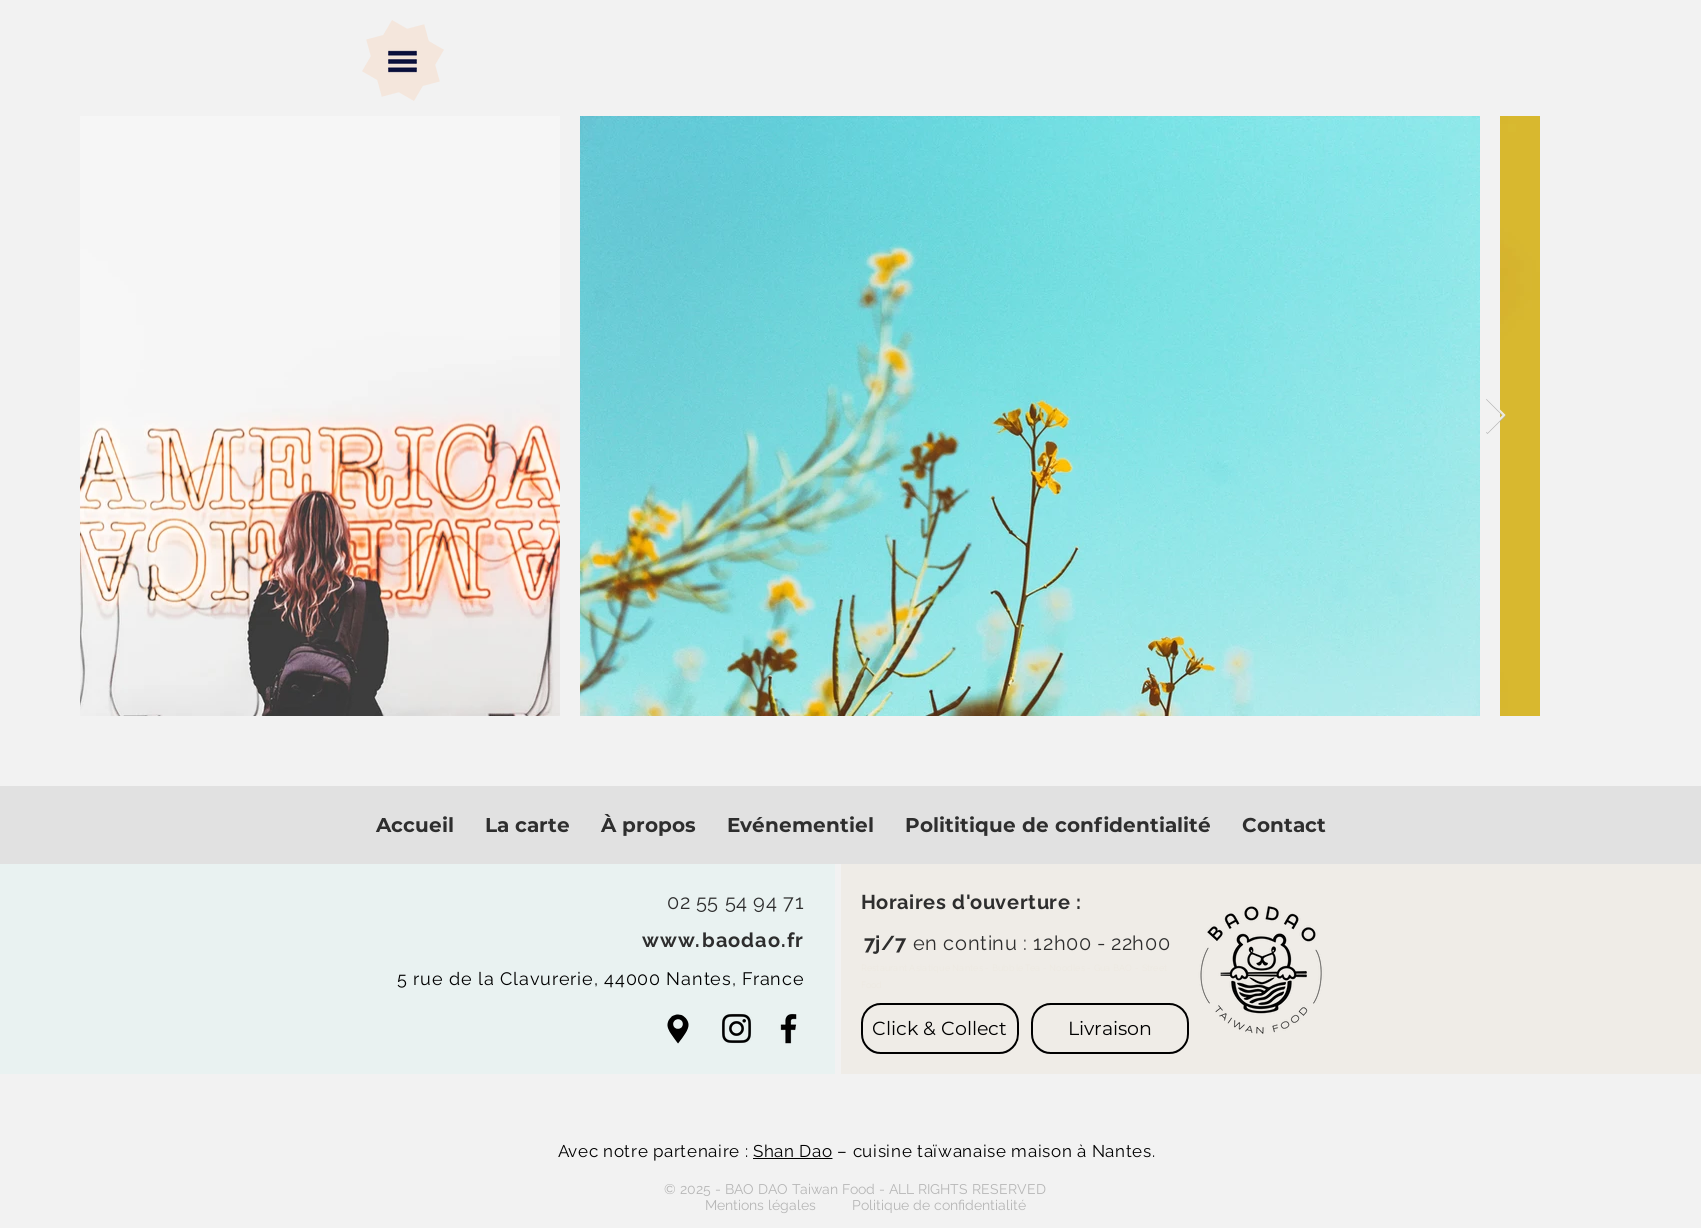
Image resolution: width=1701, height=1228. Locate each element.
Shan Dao (792, 1151)
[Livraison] (1110, 1028)
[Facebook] (788, 1028)
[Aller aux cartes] (678, 1029)
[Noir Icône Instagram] (736, 1028)
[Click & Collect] (940, 1028)
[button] (402, 61)
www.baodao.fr (723, 940)
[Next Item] (1495, 416)
